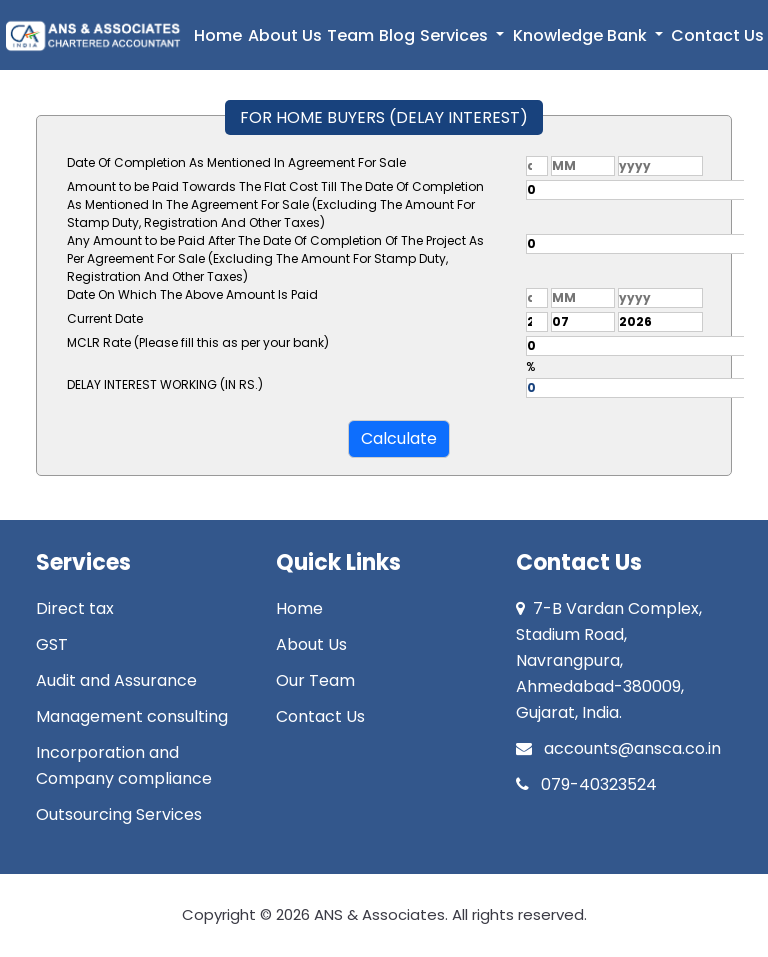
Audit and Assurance (116, 680)
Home (218, 35)
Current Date (105, 318)
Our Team (315, 680)
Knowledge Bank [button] (582, 35)
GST (52, 644)
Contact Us (717, 35)
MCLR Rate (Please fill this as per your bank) (198, 342)
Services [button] (456, 35)
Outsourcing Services (119, 814)
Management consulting (132, 716)
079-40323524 (586, 784)
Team (350, 35)
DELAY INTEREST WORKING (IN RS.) (165, 384)
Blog (397, 35)
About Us (285, 35)
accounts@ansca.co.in (618, 748)
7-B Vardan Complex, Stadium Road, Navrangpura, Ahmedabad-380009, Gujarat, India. (609, 660)
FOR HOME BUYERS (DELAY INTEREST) (384, 117)
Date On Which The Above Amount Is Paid (192, 294)
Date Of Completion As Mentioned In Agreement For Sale (236, 162)
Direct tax (75, 608)
